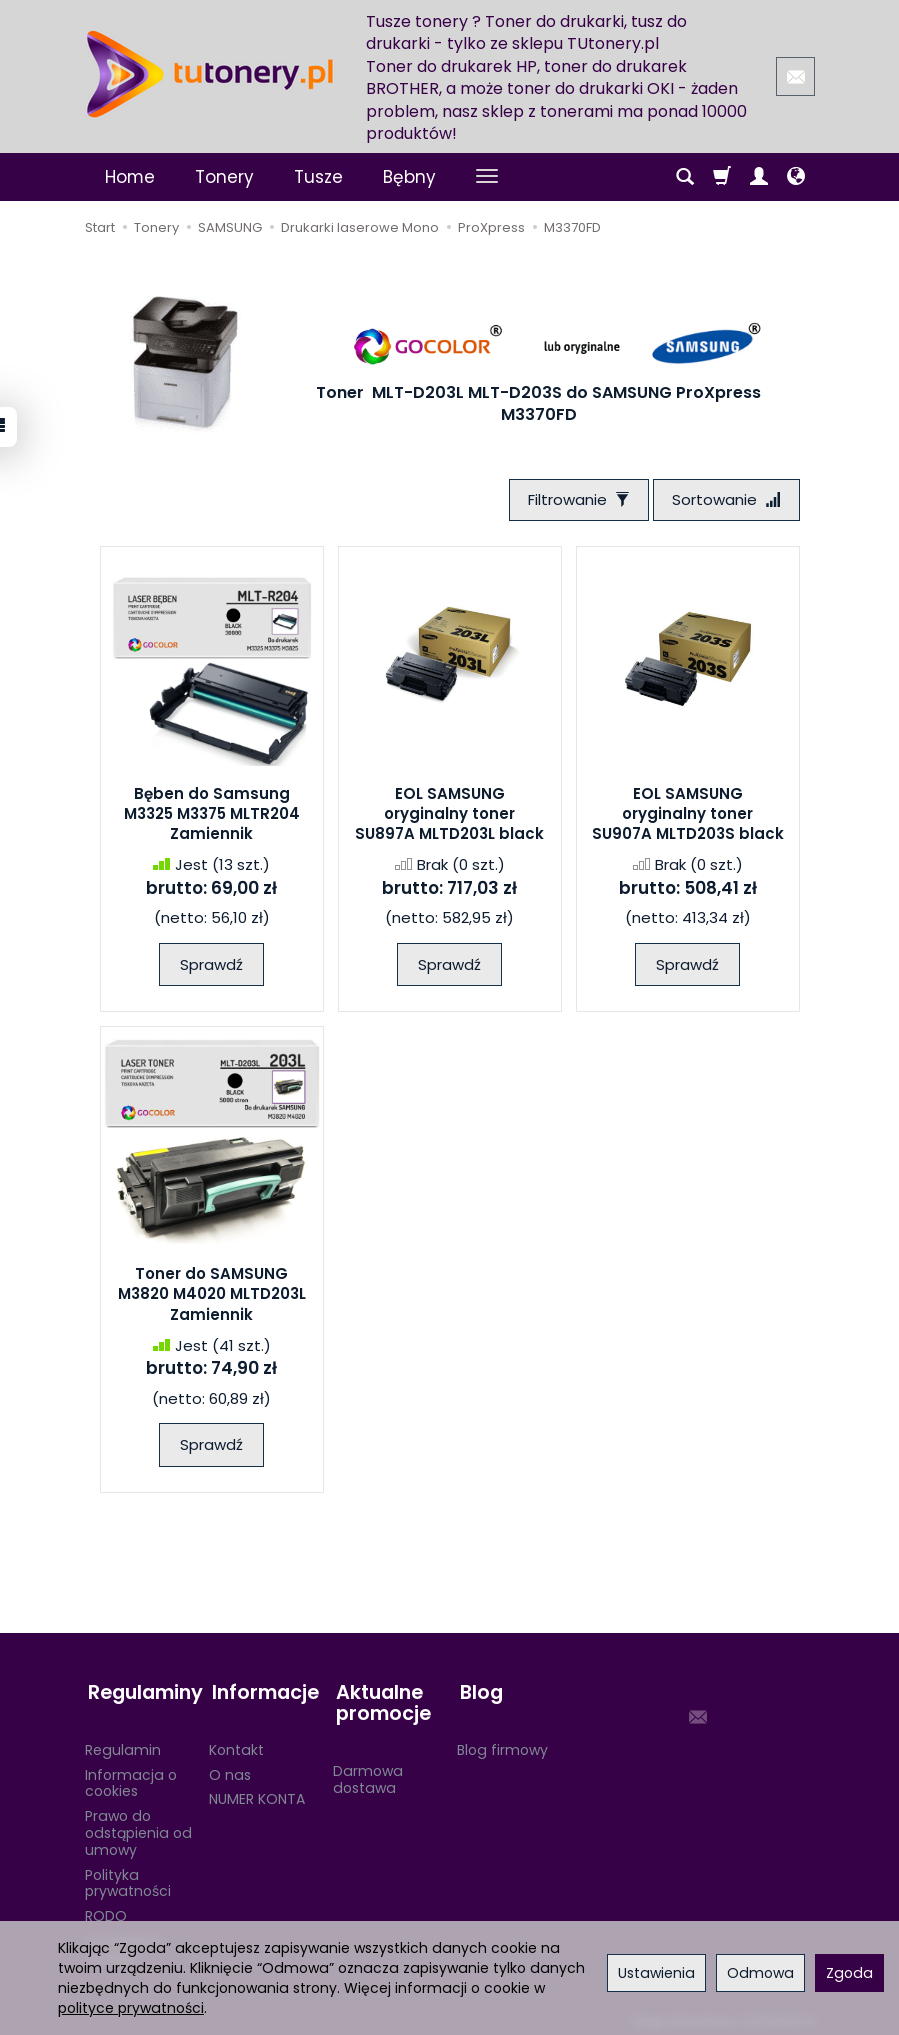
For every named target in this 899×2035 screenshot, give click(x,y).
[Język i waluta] (796, 177)
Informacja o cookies (131, 1776)
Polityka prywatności (128, 1876)
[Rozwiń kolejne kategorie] (487, 177)
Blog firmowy (502, 1743)
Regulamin (123, 1743)
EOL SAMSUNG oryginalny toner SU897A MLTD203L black (449, 816)
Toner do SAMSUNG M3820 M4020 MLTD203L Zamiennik (212, 1296)
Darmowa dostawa (368, 1772)
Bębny (409, 177)
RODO (106, 1909)
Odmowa (760, 1973)
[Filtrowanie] (574, 500)
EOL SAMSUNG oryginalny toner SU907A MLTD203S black (688, 816)
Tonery (224, 177)
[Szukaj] (685, 177)
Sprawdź (211, 966)
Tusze (318, 177)
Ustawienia (656, 1973)
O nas (230, 1768)
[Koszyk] (722, 177)
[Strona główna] (210, 74)
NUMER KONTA (257, 1792)
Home (130, 177)
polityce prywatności (131, 2008)
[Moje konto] (759, 177)
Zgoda (849, 1973)
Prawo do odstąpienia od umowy (138, 1826)
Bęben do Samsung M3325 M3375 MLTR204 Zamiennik (212, 816)
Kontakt (236, 1743)
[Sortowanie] (725, 500)
